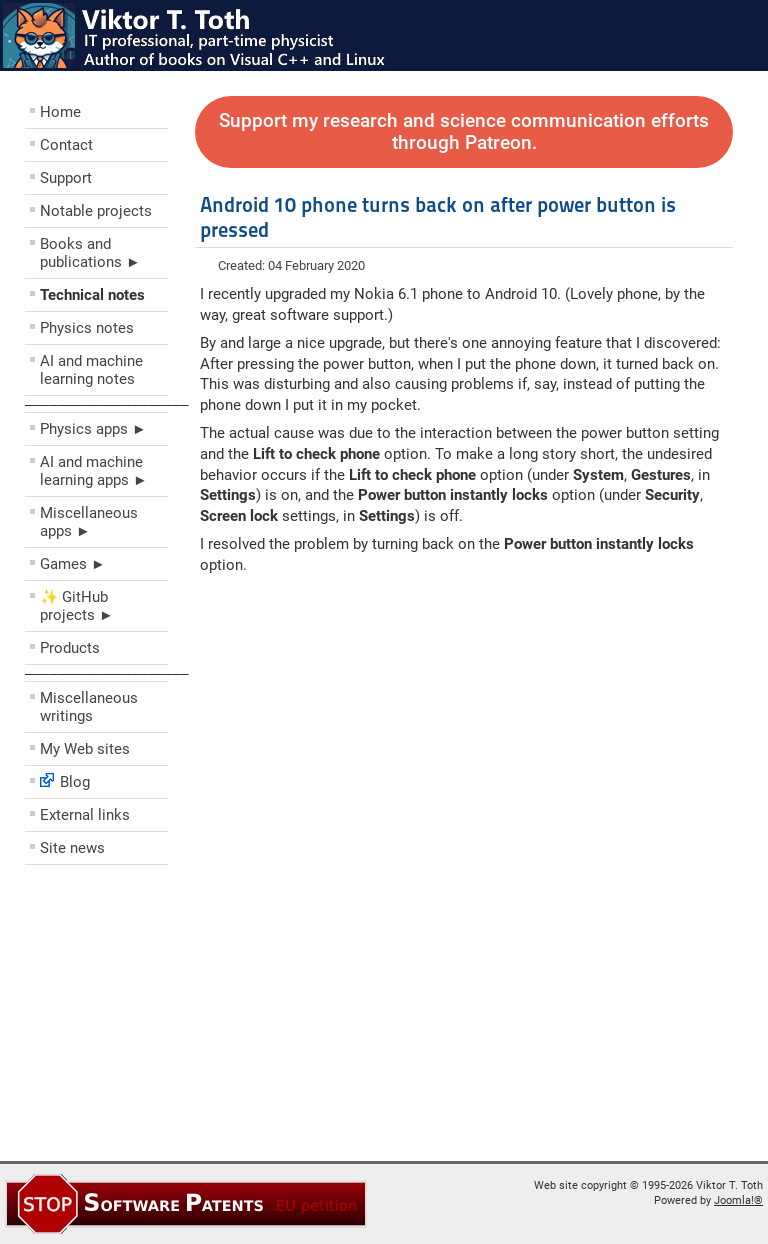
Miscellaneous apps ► (89, 522)
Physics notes (87, 328)
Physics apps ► (93, 429)
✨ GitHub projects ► (77, 606)
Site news (72, 848)
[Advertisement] (145, 1018)
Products (70, 648)
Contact (66, 145)
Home (60, 112)
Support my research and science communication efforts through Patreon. (464, 132)
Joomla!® (738, 1200)
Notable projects (96, 211)
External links (85, 815)
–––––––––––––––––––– (107, 404)
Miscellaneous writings (89, 707)
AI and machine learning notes (91, 370)
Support (66, 178)
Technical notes (92, 295)
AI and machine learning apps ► (94, 471)
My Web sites (85, 749)
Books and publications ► (90, 253)
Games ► (73, 564)
